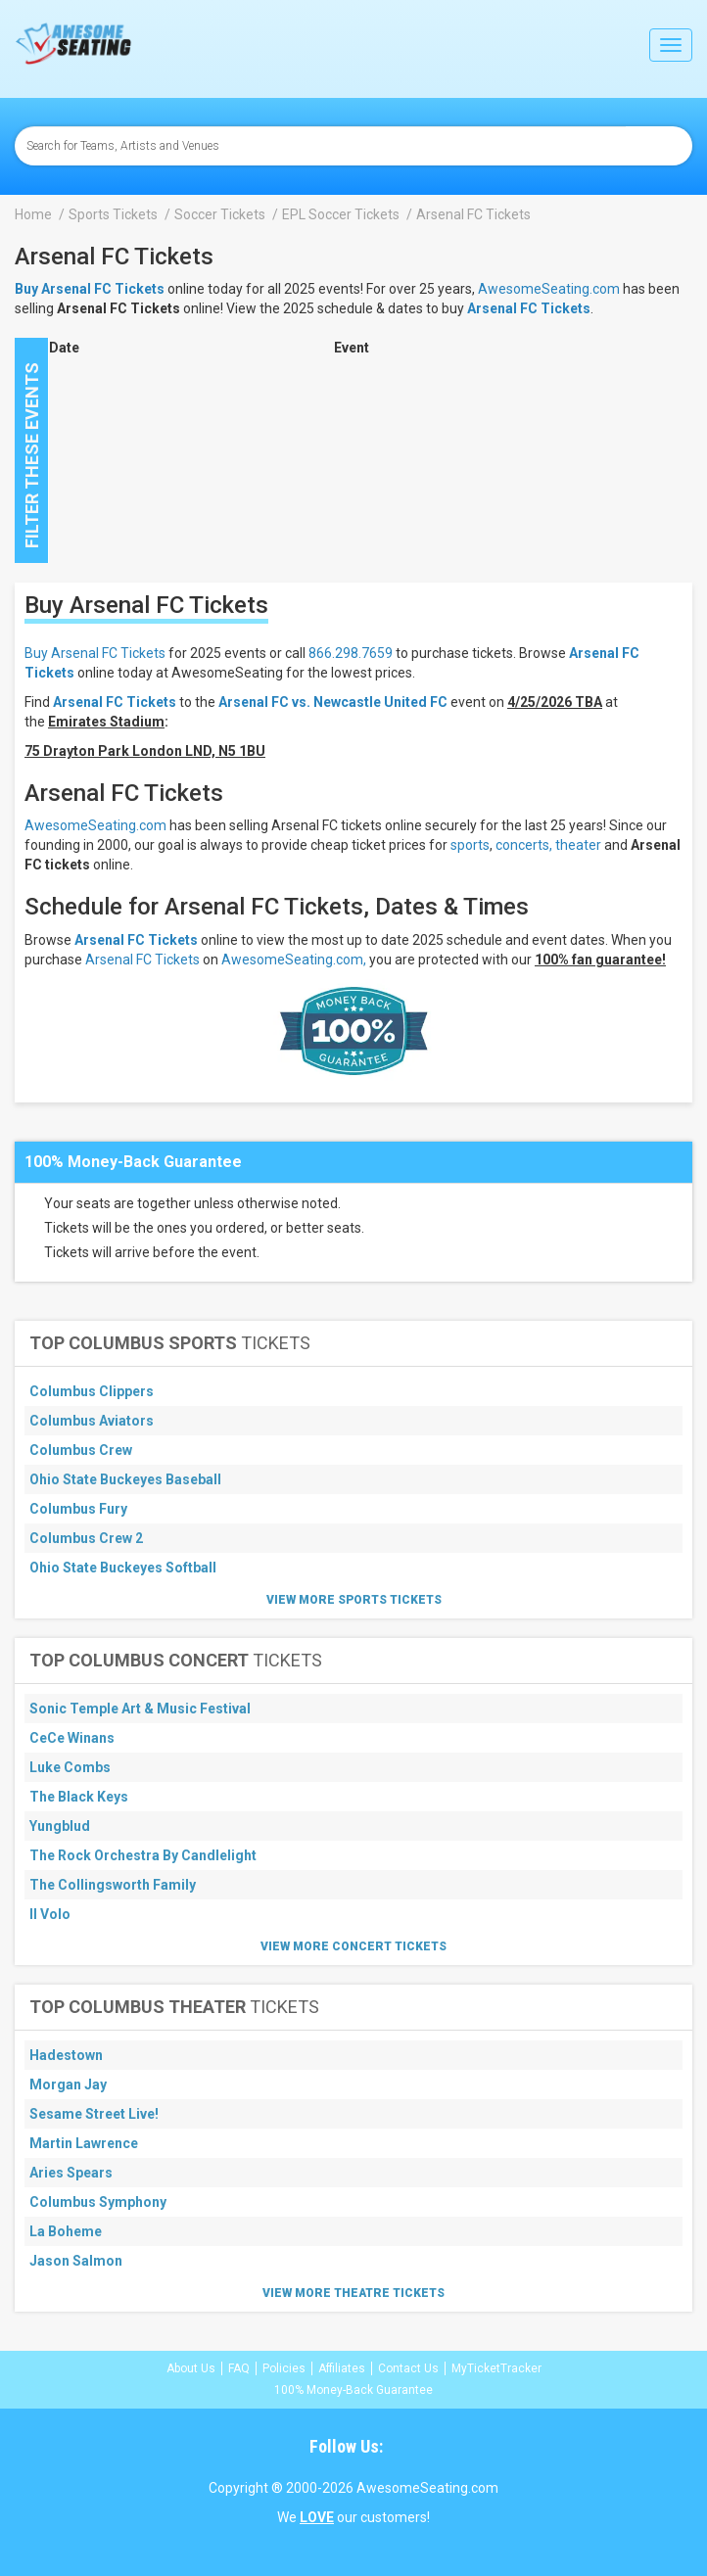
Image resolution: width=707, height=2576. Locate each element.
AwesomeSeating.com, (293, 959)
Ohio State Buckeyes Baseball (125, 1479)
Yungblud (59, 1826)
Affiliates (341, 2368)
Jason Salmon (75, 2261)
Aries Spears (71, 2172)
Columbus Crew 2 (86, 1538)
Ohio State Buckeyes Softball (122, 1567)
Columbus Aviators (91, 1421)
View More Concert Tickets (353, 1946)
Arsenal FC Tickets (528, 308)
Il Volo (50, 1914)
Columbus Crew (80, 1450)
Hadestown (66, 2055)
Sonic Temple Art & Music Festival (140, 1708)
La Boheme (65, 2231)
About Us (190, 2368)
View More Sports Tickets (354, 1600)
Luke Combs (70, 1767)
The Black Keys (78, 1796)
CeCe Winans (72, 1738)
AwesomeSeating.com (549, 289)
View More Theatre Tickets (353, 2293)
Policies (284, 2368)
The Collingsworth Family (112, 1885)
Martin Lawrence (83, 2143)
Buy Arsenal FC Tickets (94, 653)
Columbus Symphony (97, 2202)
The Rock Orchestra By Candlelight (143, 1855)
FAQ (239, 2368)
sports (470, 845)
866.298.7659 (350, 653)
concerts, (523, 845)
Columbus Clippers (91, 1391)
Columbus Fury (78, 1509)
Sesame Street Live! (94, 2114)
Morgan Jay (68, 2084)
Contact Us (408, 2368)
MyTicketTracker (496, 2368)
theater (578, 845)
